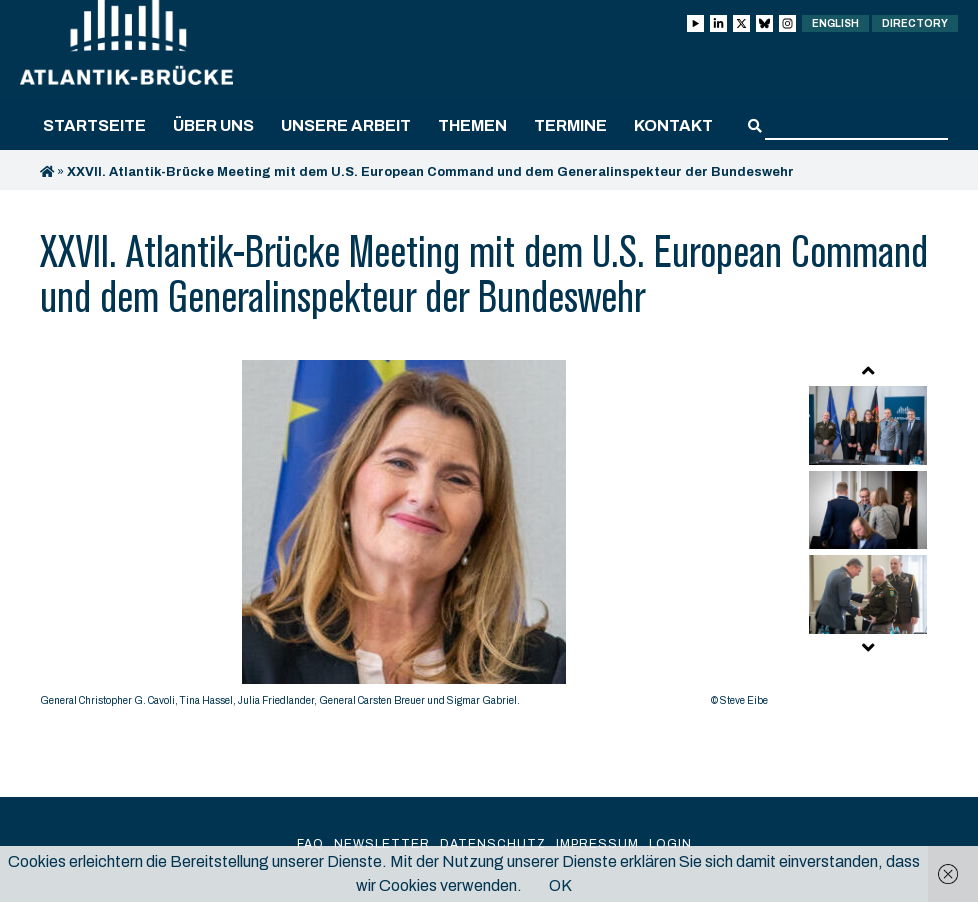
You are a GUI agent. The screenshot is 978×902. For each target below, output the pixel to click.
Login (670, 844)
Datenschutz (493, 844)
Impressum (597, 844)
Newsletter (382, 844)
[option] (404, 538)
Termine (570, 125)
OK (560, 885)
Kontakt (673, 125)
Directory (915, 23)
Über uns (213, 125)
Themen (472, 125)
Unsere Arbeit (346, 125)
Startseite (94, 125)
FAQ (310, 844)
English (835, 23)
